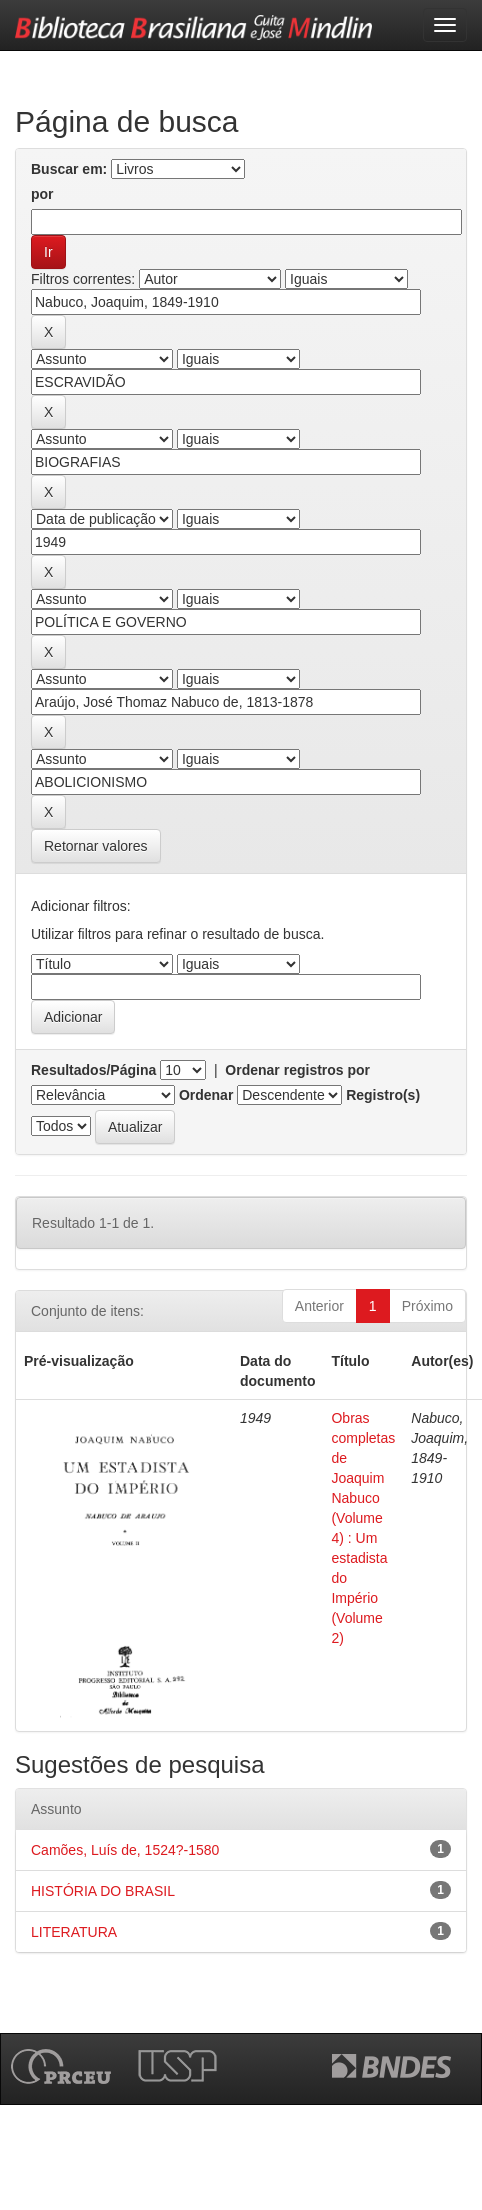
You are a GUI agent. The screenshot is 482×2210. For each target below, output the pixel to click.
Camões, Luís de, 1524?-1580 (125, 1850)
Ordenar (206, 1095)
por (42, 194)
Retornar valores (96, 846)
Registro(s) (383, 1095)
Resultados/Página (93, 1070)
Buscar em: (69, 169)
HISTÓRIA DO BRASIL (103, 1891)
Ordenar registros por (297, 1070)
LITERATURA (74, 1932)
